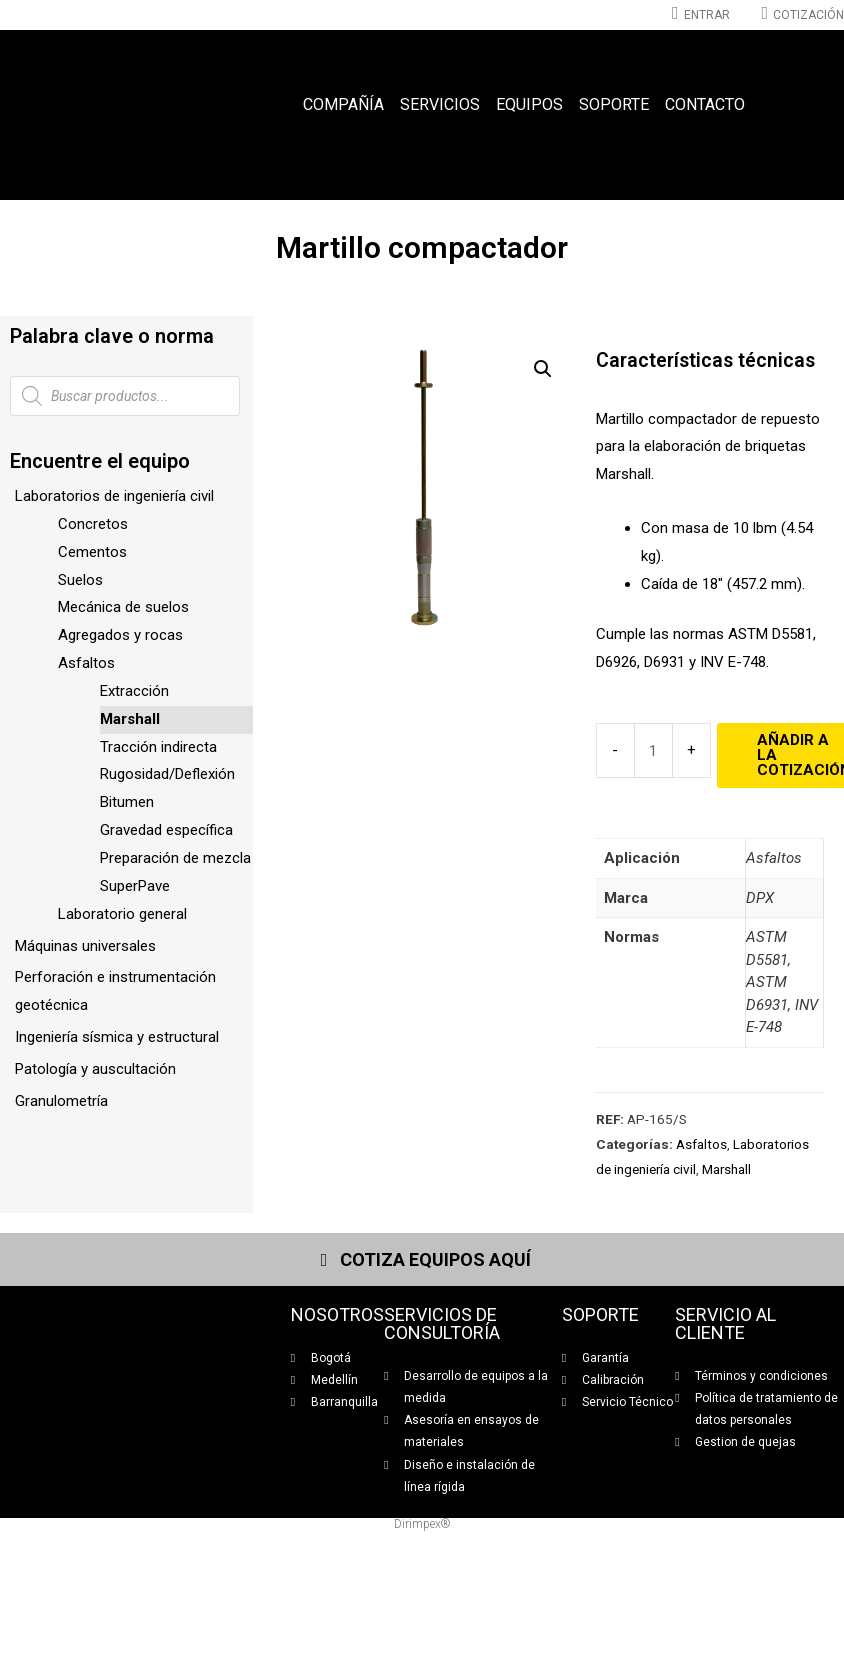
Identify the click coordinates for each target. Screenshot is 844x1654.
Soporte (614, 104)
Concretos (93, 524)
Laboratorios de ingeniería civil (114, 496)
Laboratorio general (122, 914)
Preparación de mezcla (175, 858)
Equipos (529, 104)
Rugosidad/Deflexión (167, 774)
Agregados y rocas (120, 635)
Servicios (440, 104)
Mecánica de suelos (123, 607)
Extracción (134, 691)
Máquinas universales (85, 946)
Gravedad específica (166, 830)
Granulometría (61, 1101)
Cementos (92, 552)
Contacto (705, 104)
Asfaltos (86, 663)
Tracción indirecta (158, 747)
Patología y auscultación (95, 1069)
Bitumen (127, 802)
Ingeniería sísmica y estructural (117, 1037)
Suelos (80, 580)
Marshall (130, 719)
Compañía (343, 104)
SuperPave (135, 886)
